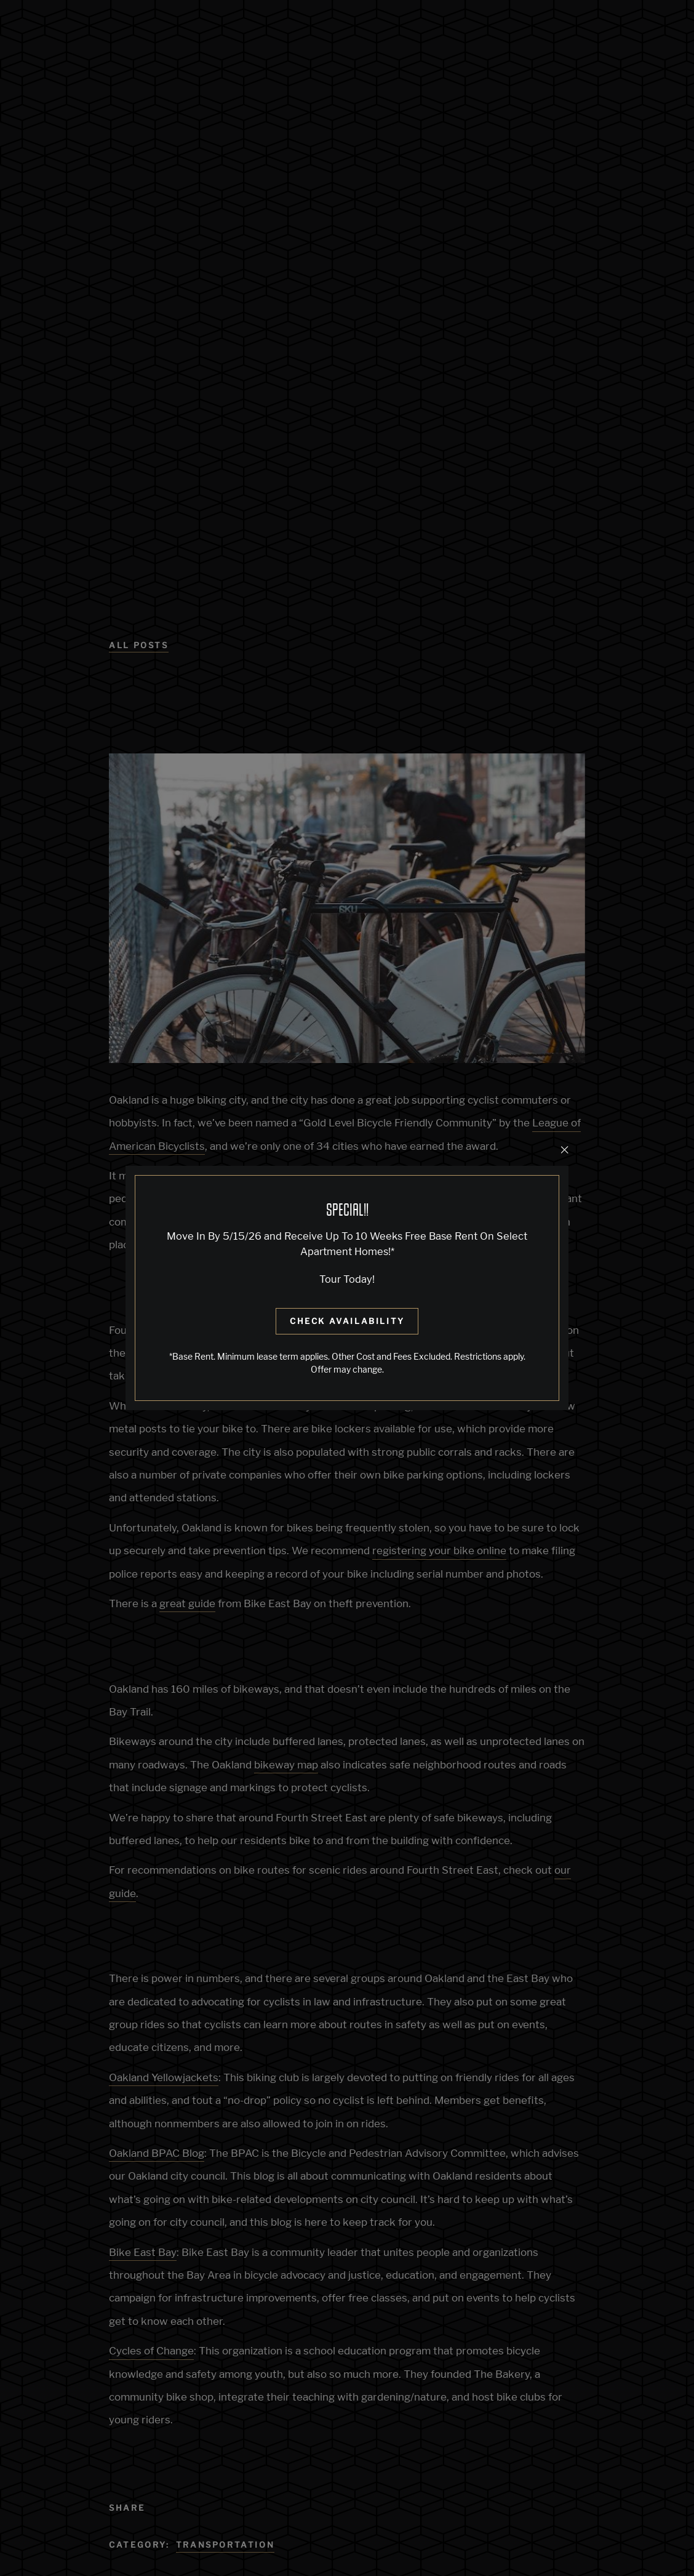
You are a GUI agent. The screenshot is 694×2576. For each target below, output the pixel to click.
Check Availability (347, 1321)
